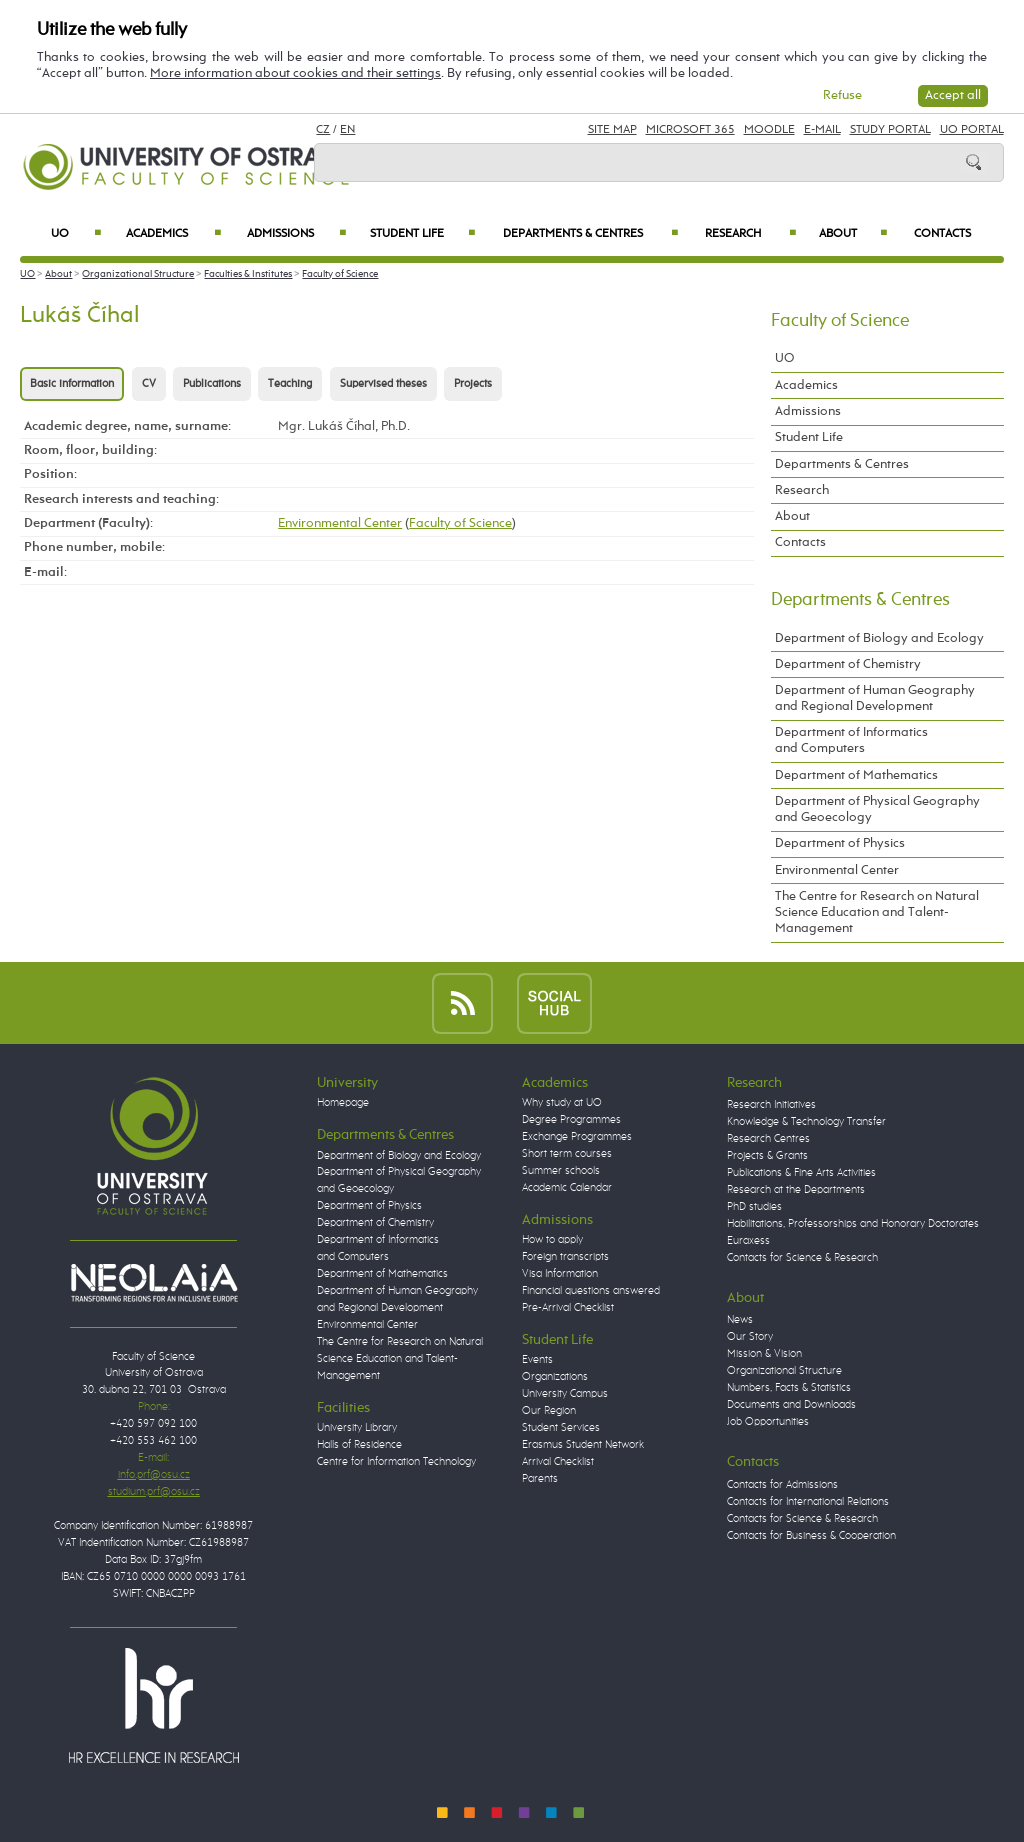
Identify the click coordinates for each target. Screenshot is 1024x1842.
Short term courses (567, 1154)
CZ (323, 130)
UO (76, 234)
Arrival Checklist (558, 1462)
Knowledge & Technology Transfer (806, 1122)
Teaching (290, 384)
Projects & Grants (767, 1156)
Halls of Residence (359, 1445)
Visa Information (560, 1274)
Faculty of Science (340, 274)
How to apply (552, 1240)
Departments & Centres (590, 234)
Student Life (422, 234)
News (740, 1320)
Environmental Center (340, 523)
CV (149, 384)
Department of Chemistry (848, 664)
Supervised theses (383, 384)
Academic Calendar (567, 1188)
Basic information (72, 384)
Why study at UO (562, 1103)
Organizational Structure (138, 274)
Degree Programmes (571, 1120)
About (853, 234)
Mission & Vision (764, 1354)
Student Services (561, 1428)
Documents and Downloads (791, 1405)
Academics (173, 234)
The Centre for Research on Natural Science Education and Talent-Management (877, 912)
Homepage (343, 1103)
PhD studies (754, 1207)
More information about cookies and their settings (295, 73)
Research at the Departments (796, 1190)
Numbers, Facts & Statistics (789, 1388)
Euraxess (748, 1241)
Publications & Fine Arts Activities (801, 1173)
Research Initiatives (771, 1105)
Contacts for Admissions (782, 1485)
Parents (540, 1479)
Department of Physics (840, 843)
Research (750, 234)
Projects (473, 384)
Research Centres (768, 1139)
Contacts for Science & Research (802, 1258)
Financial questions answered (591, 1291)
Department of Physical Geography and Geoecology (877, 809)
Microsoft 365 (690, 130)
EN (347, 130)
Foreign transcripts (565, 1257)
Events (537, 1360)
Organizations (555, 1377)
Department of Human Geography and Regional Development (875, 698)
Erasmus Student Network (583, 1445)
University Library (357, 1428)
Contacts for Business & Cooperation (811, 1536)
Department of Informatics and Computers (851, 740)
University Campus (565, 1394)
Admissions (297, 234)
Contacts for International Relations (808, 1502)
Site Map (612, 130)
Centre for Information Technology (396, 1462)
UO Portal (972, 130)
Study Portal (890, 130)
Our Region (549, 1411)
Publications (212, 384)
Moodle (769, 130)
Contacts (942, 234)
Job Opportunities (768, 1422)
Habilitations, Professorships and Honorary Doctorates (853, 1224)
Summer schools (561, 1171)
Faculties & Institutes (248, 274)
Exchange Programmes (577, 1137)
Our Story (750, 1337)
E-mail (822, 130)
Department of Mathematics (856, 775)
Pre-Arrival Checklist (568, 1308)
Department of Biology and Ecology (879, 638)
